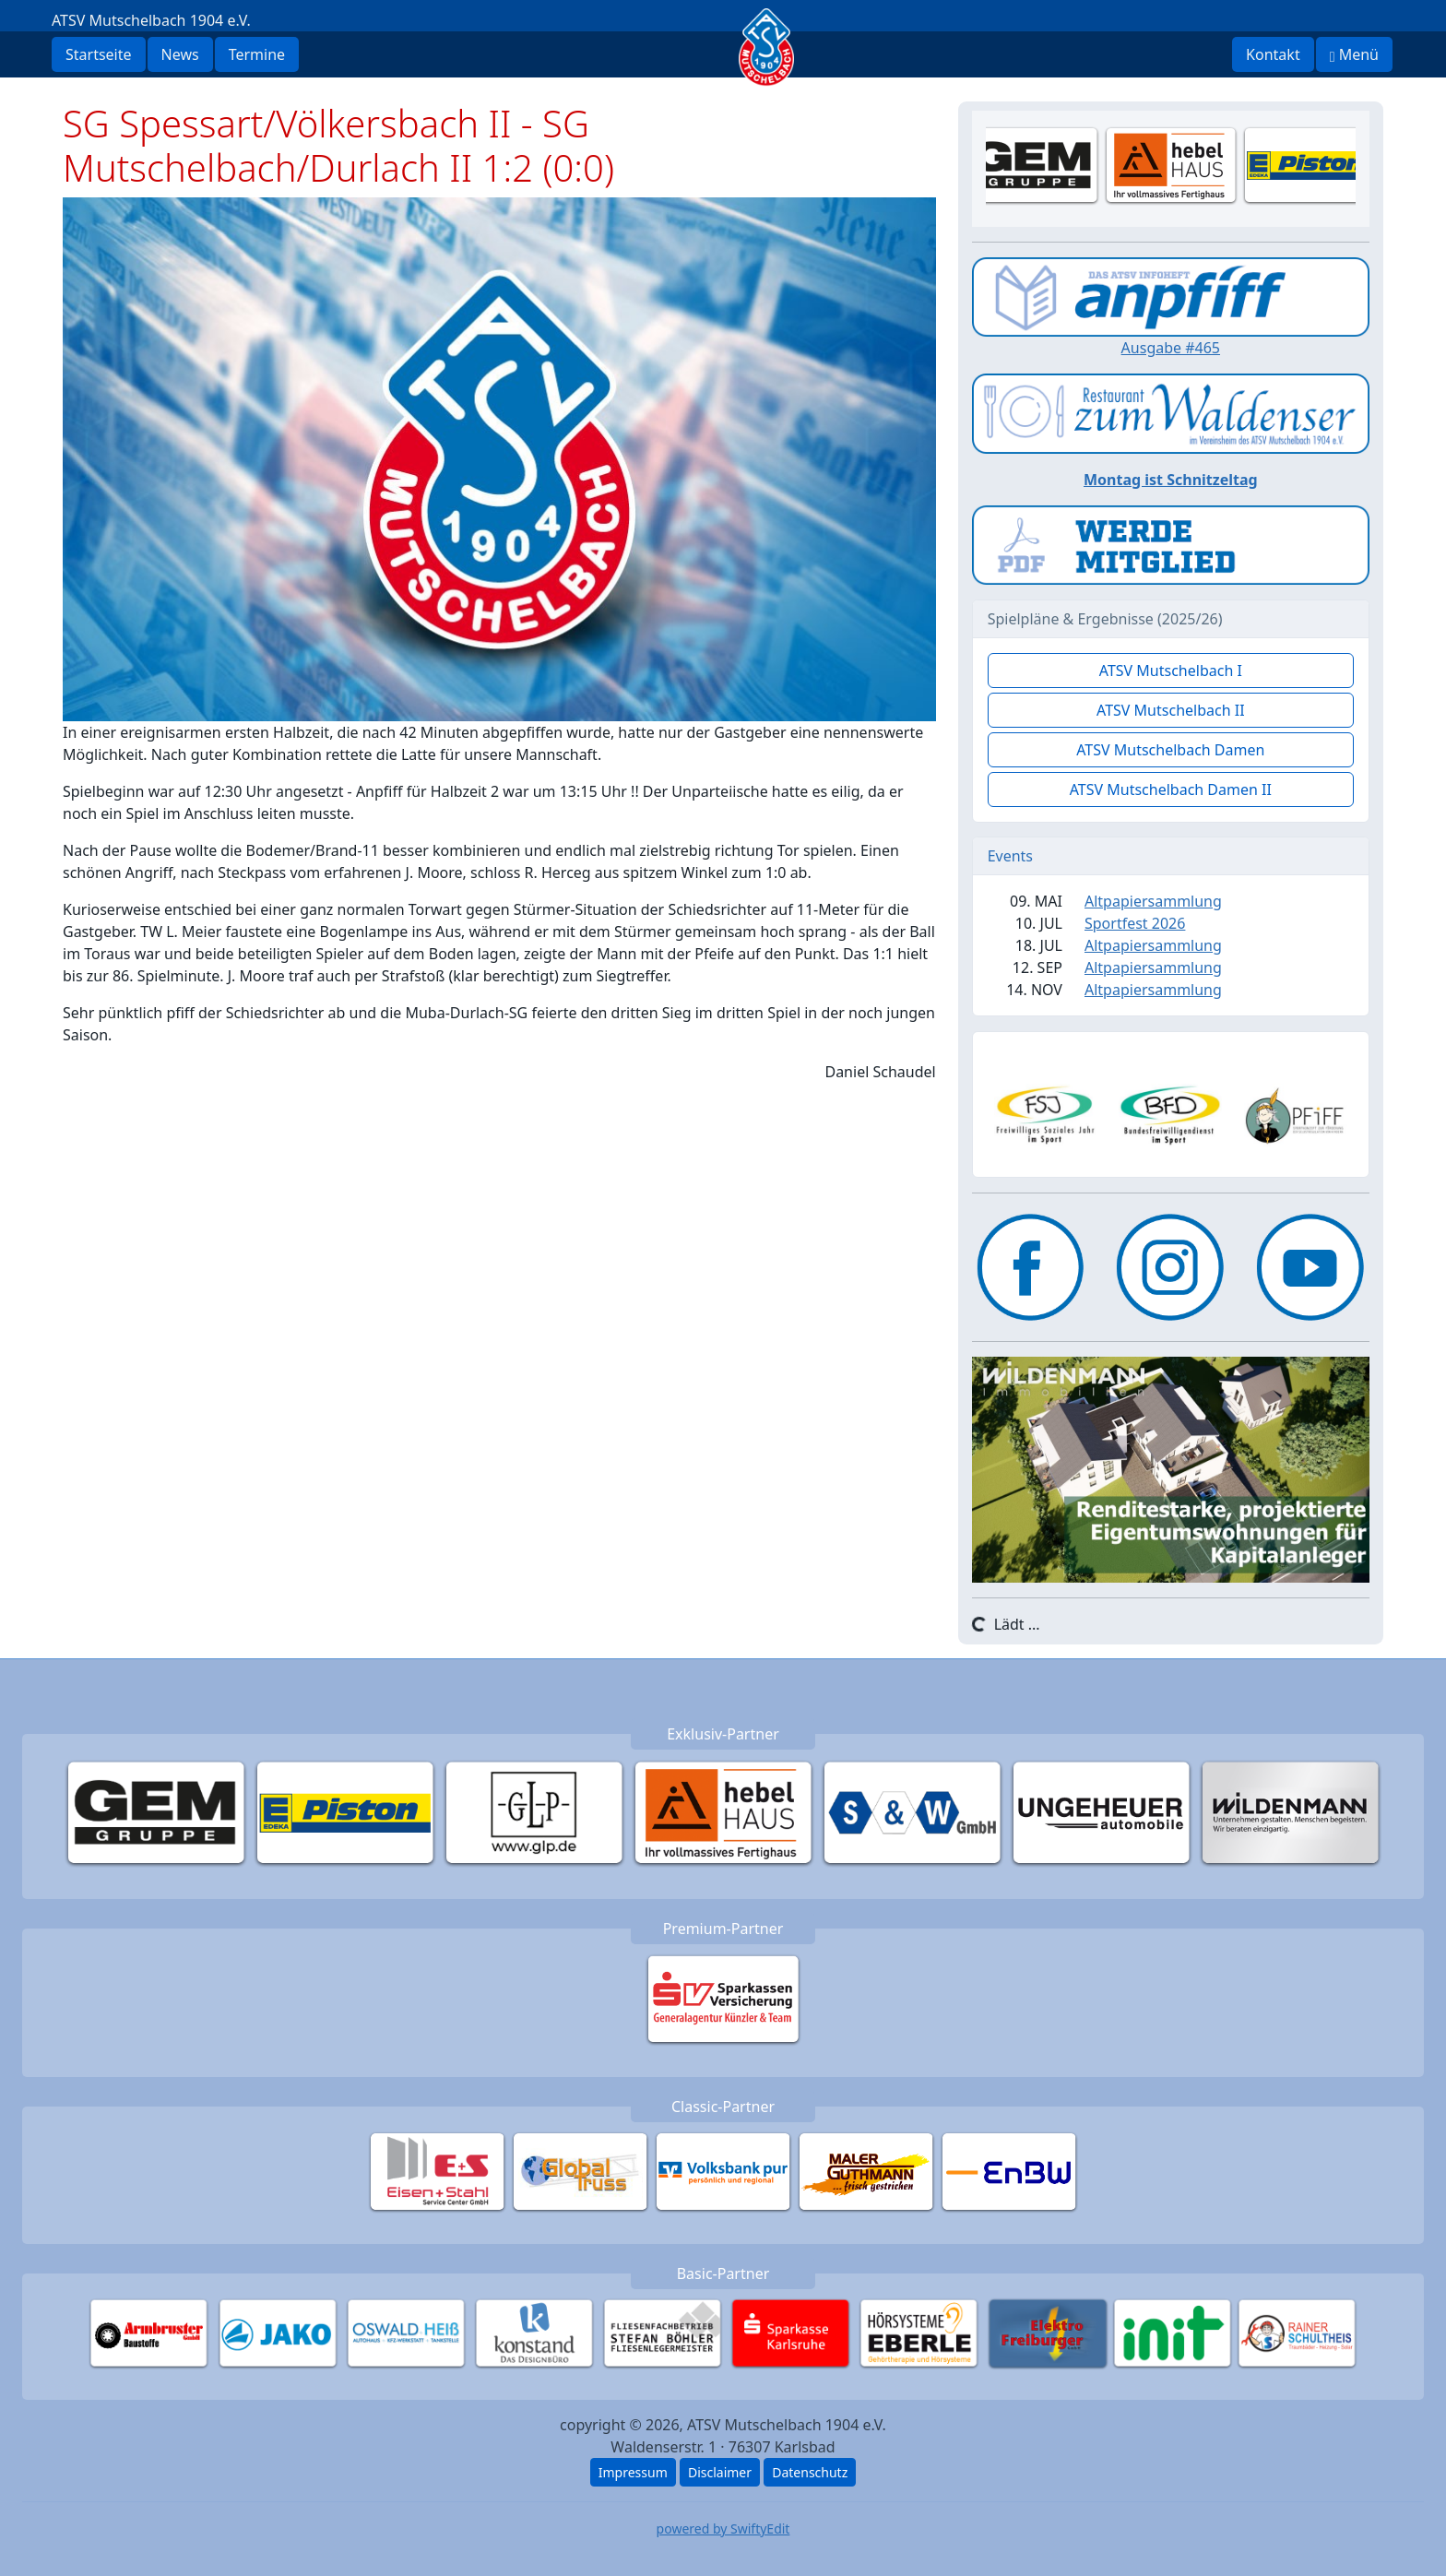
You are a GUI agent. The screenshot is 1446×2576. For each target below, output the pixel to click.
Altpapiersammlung (1153, 901)
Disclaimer (720, 2472)
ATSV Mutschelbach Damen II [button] (1171, 789)
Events (1010, 856)
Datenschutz (809, 2472)
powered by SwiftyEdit (723, 2528)
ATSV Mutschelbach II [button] (1170, 710)
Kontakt (1273, 54)
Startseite (98, 54)
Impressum (633, 2472)
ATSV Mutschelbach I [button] (1170, 670)
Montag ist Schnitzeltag (1171, 479)
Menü (1354, 54)
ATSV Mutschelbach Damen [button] (1170, 750)
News (180, 54)
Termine (257, 54)
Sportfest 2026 (1134, 923)
